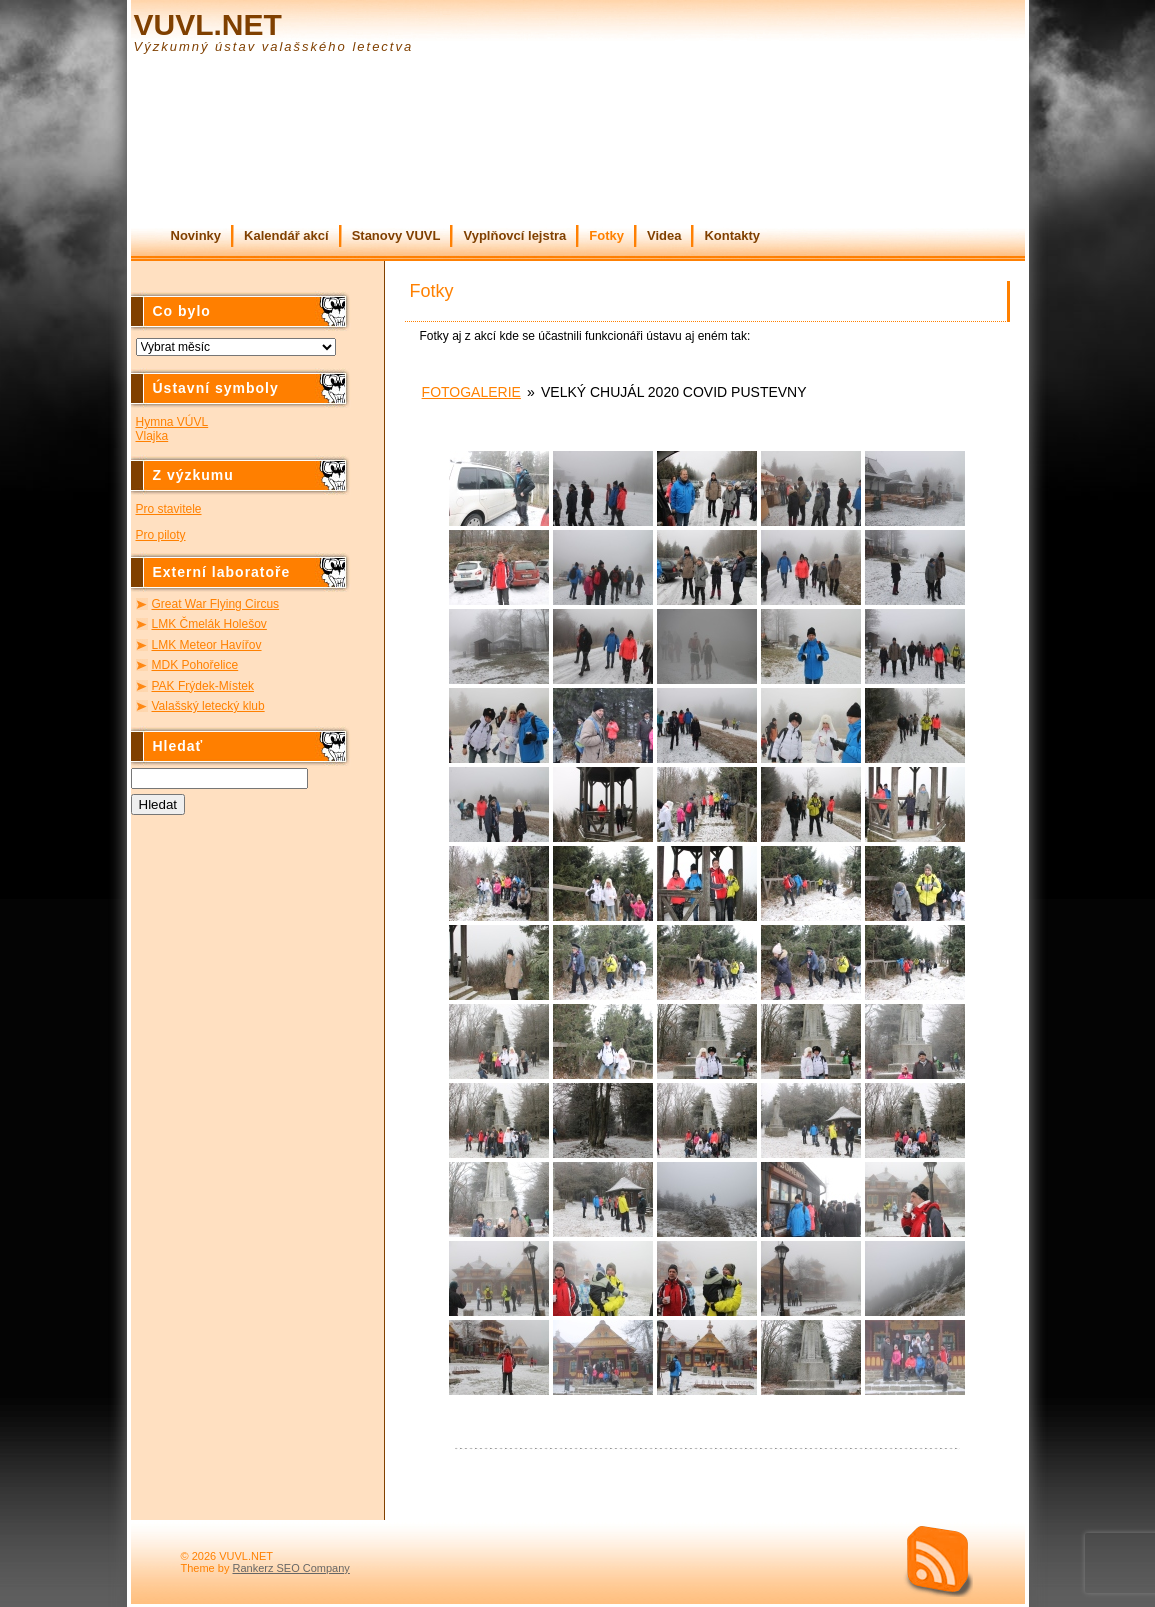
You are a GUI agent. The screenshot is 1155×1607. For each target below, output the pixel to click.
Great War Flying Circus (216, 604)
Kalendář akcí (286, 235)
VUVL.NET (208, 24)
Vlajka (152, 436)
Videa (664, 235)
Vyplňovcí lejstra (514, 235)
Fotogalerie (471, 392)
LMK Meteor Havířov (207, 645)
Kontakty (732, 235)
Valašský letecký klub (208, 706)
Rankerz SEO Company (290, 1568)
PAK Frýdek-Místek (203, 686)
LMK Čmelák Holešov (209, 624)
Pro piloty (161, 535)
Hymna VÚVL (172, 422)
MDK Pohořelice (195, 665)
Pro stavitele (169, 509)
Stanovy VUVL (396, 235)
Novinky (196, 235)
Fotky (606, 235)
